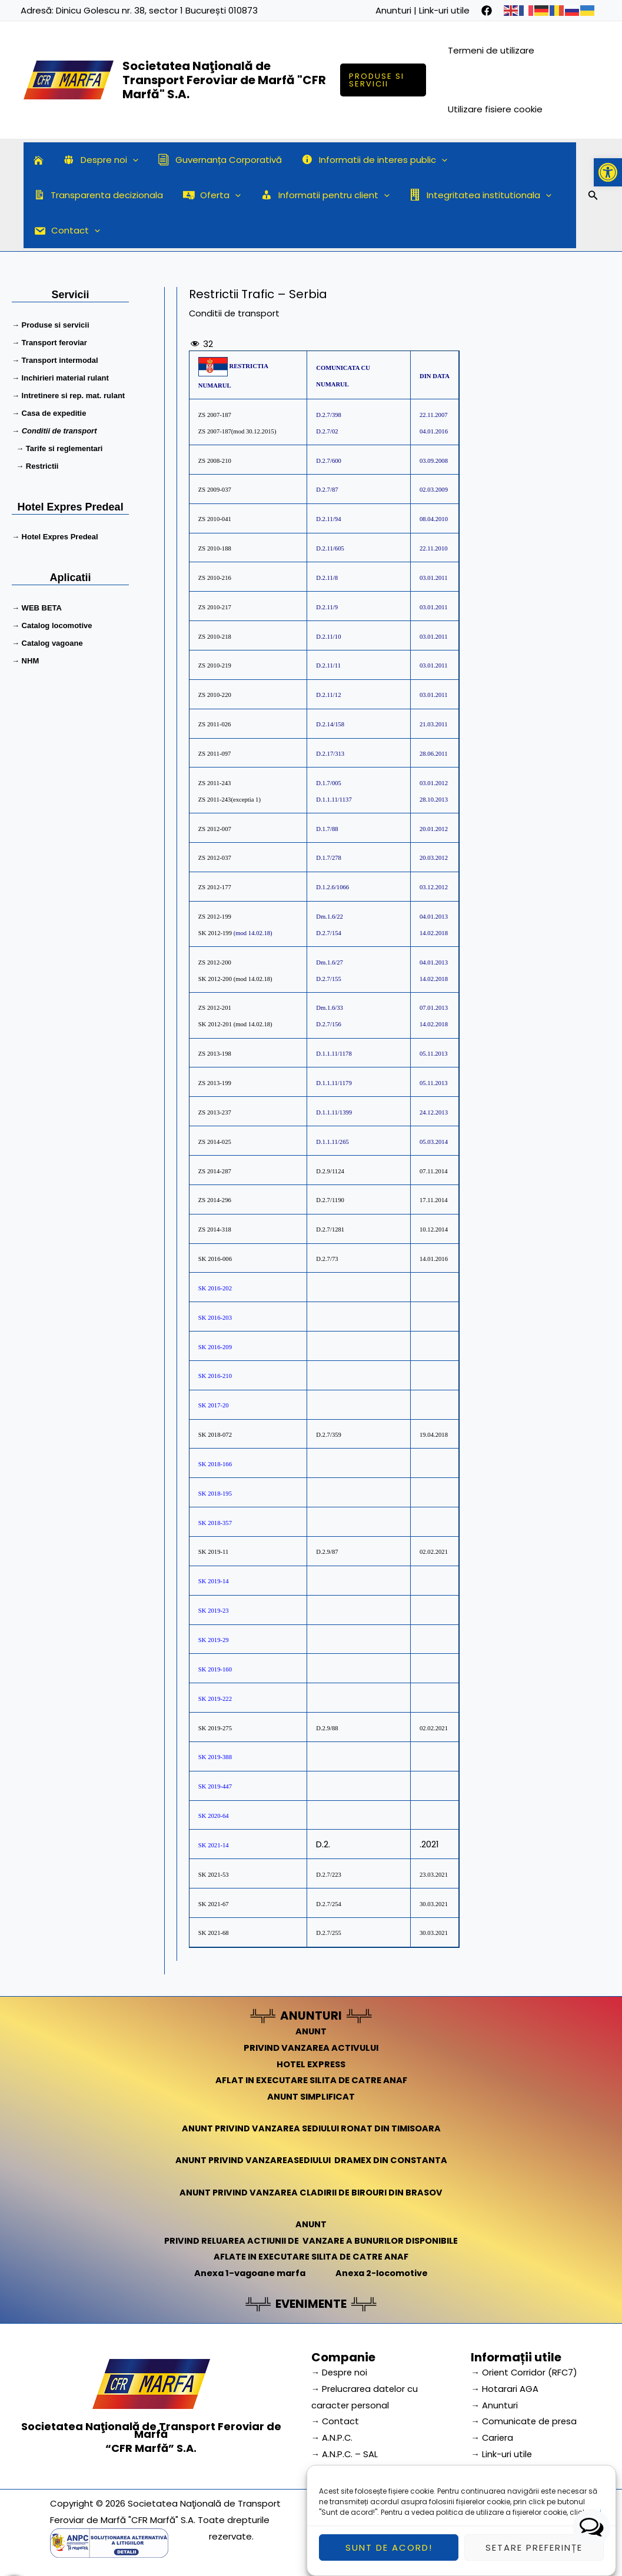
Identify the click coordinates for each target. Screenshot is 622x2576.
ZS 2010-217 (214, 607)
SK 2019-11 (213, 1552)
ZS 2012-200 (214, 962)
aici (594, 2529)
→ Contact (335, 2420)
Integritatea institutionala (473, 195)
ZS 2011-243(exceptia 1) (229, 799)
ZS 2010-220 (214, 695)
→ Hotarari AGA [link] (504, 2388)
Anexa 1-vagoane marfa (248, 2273)
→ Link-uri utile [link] (502, 2453)
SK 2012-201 (215, 1024)
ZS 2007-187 (214, 415)
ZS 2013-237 (215, 1112)
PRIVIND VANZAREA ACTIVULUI (311, 2047)
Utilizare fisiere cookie (495, 109)
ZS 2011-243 (214, 783)
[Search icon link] (593, 197)
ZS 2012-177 (214, 887)
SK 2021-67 (213, 1904)
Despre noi (97, 160)
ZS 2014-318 (214, 1229)
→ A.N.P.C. (332, 2437)
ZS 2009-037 (214, 489)
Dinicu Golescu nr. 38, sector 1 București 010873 (157, 10)
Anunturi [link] (393, 10)
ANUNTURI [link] (311, 2015)
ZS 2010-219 (214, 665)
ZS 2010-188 (214, 548)
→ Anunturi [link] (494, 2404)
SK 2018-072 (215, 1435)
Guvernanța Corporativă (215, 160)
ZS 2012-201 (214, 1008)
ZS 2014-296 (215, 1200)
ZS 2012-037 (214, 858)
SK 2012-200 (216, 979)
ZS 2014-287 (215, 1171)
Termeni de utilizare (491, 50)
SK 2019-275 (215, 1728)
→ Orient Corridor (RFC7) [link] (525, 2371)
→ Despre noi (340, 2371)
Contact (65, 230)
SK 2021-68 (213, 1933)
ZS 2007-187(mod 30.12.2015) (237, 431)
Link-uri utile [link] (444, 10)
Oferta (209, 195)
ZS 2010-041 (214, 519)
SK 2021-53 (213, 1874)
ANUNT (311, 2030)
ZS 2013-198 (214, 1053)
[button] (608, 172)
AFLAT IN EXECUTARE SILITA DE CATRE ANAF (311, 2080)
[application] (129, 160)
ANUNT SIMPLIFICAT (311, 2096)
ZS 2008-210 (214, 461)
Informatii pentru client (320, 195)
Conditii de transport (235, 313)
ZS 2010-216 (214, 578)
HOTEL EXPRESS (311, 2063)
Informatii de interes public (368, 160)
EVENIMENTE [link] (311, 2303)
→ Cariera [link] (492, 2437)
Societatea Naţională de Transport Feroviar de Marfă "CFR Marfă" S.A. (224, 80)
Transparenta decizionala (97, 195)
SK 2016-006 (215, 1259)
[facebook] (486, 10)
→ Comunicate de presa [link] (525, 2420)
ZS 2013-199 (215, 1083)
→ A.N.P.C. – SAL (345, 2453)
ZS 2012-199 (214, 916)
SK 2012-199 (215, 933)
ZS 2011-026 (214, 724)
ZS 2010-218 (214, 636)
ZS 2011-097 (214, 753)
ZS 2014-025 (215, 1142)
